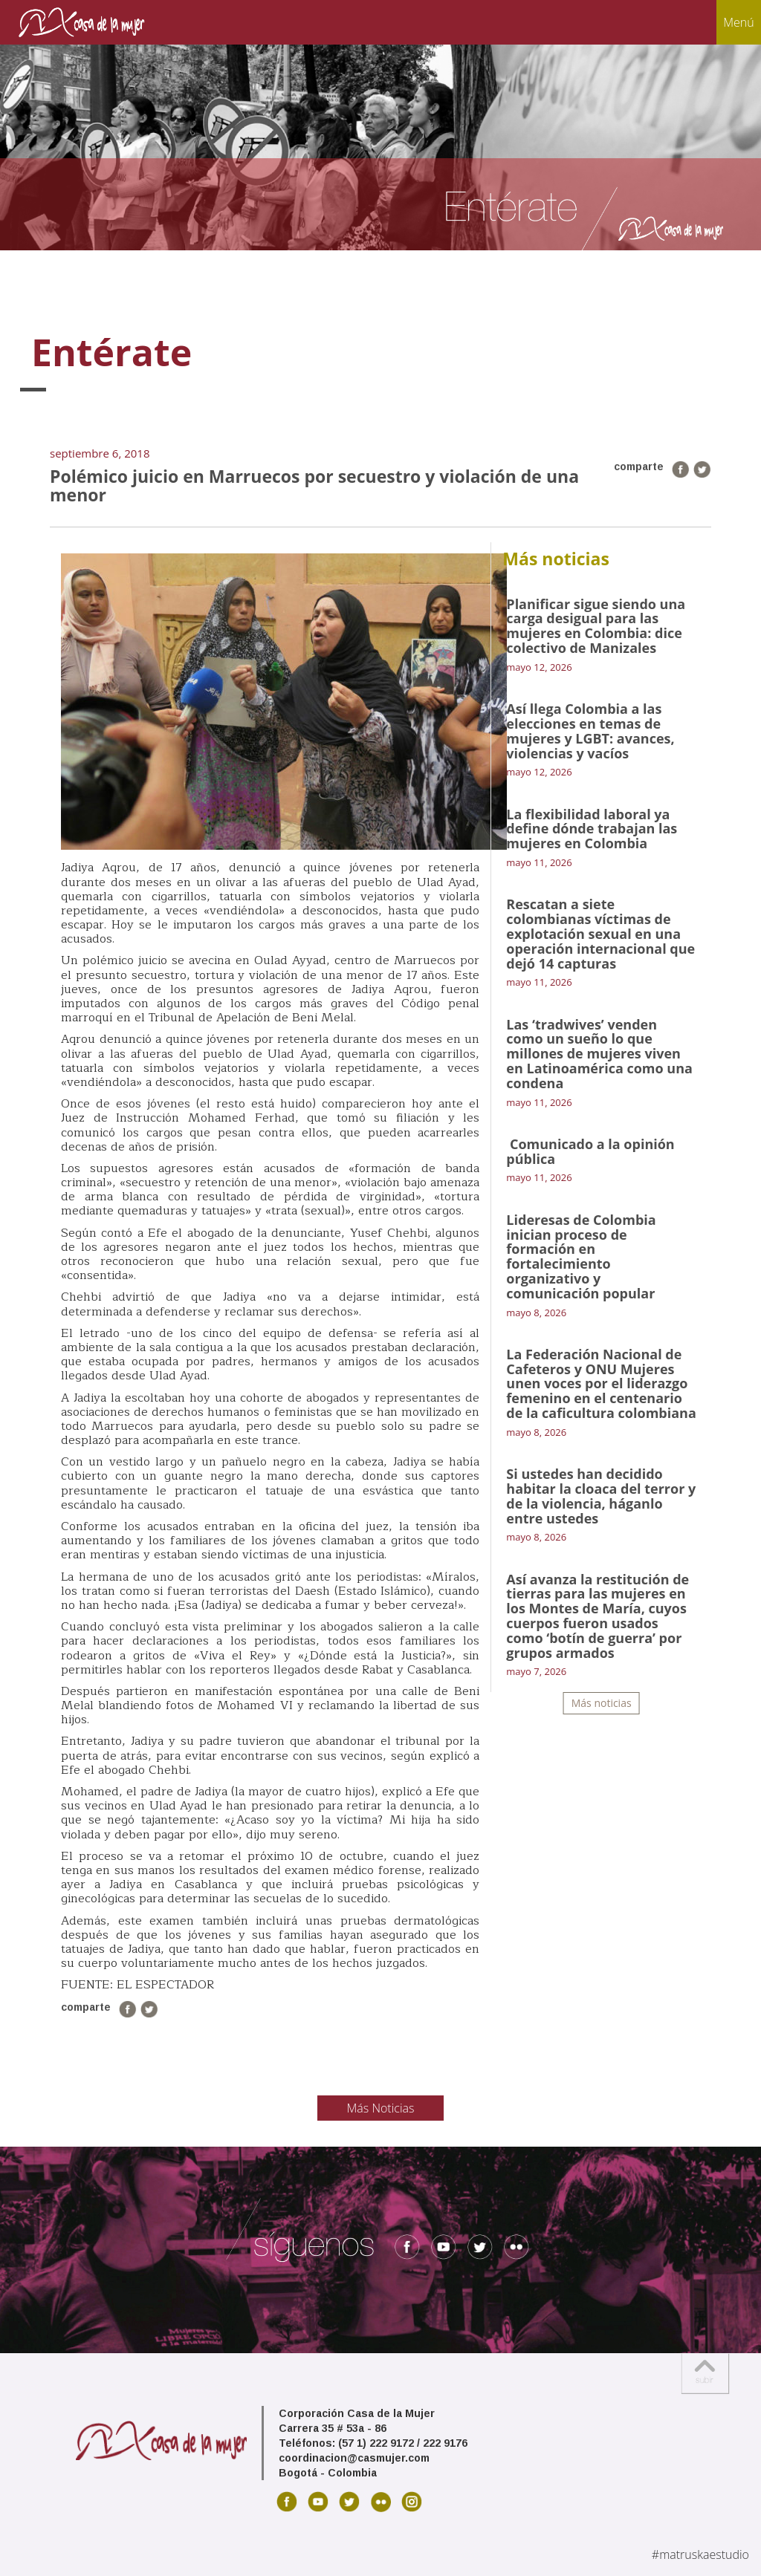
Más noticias (601, 1703)
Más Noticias (381, 2108)
